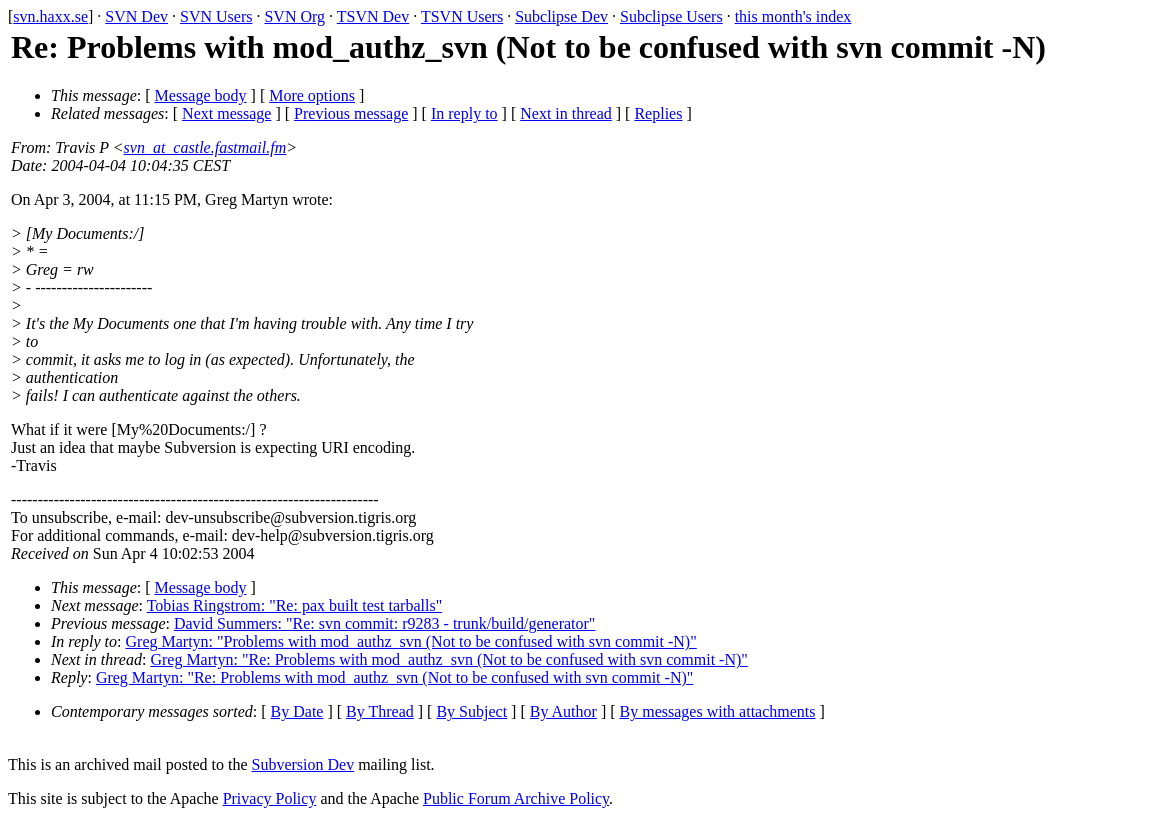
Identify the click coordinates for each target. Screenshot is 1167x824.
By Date (297, 711)
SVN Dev (136, 16)
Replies (658, 113)
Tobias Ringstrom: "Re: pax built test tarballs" (294, 605)
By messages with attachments (718, 711)
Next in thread (566, 113)
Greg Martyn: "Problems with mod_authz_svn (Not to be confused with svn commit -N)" (411, 641)
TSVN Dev (373, 16)
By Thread (380, 711)
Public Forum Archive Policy (516, 798)
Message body (201, 95)
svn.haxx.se (50, 16)
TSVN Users (462, 16)
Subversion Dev (303, 764)
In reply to (464, 113)
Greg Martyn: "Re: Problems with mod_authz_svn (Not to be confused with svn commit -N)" (448, 659)
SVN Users (216, 16)
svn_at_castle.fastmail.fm (205, 147)
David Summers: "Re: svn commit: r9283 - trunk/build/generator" (384, 623)
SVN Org (294, 16)
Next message (226, 113)
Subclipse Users (671, 16)
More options (312, 95)
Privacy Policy (270, 798)
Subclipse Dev (561, 16)
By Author (563, 711)
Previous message (351, 113)
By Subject (471, 711)
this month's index (793, 16)
